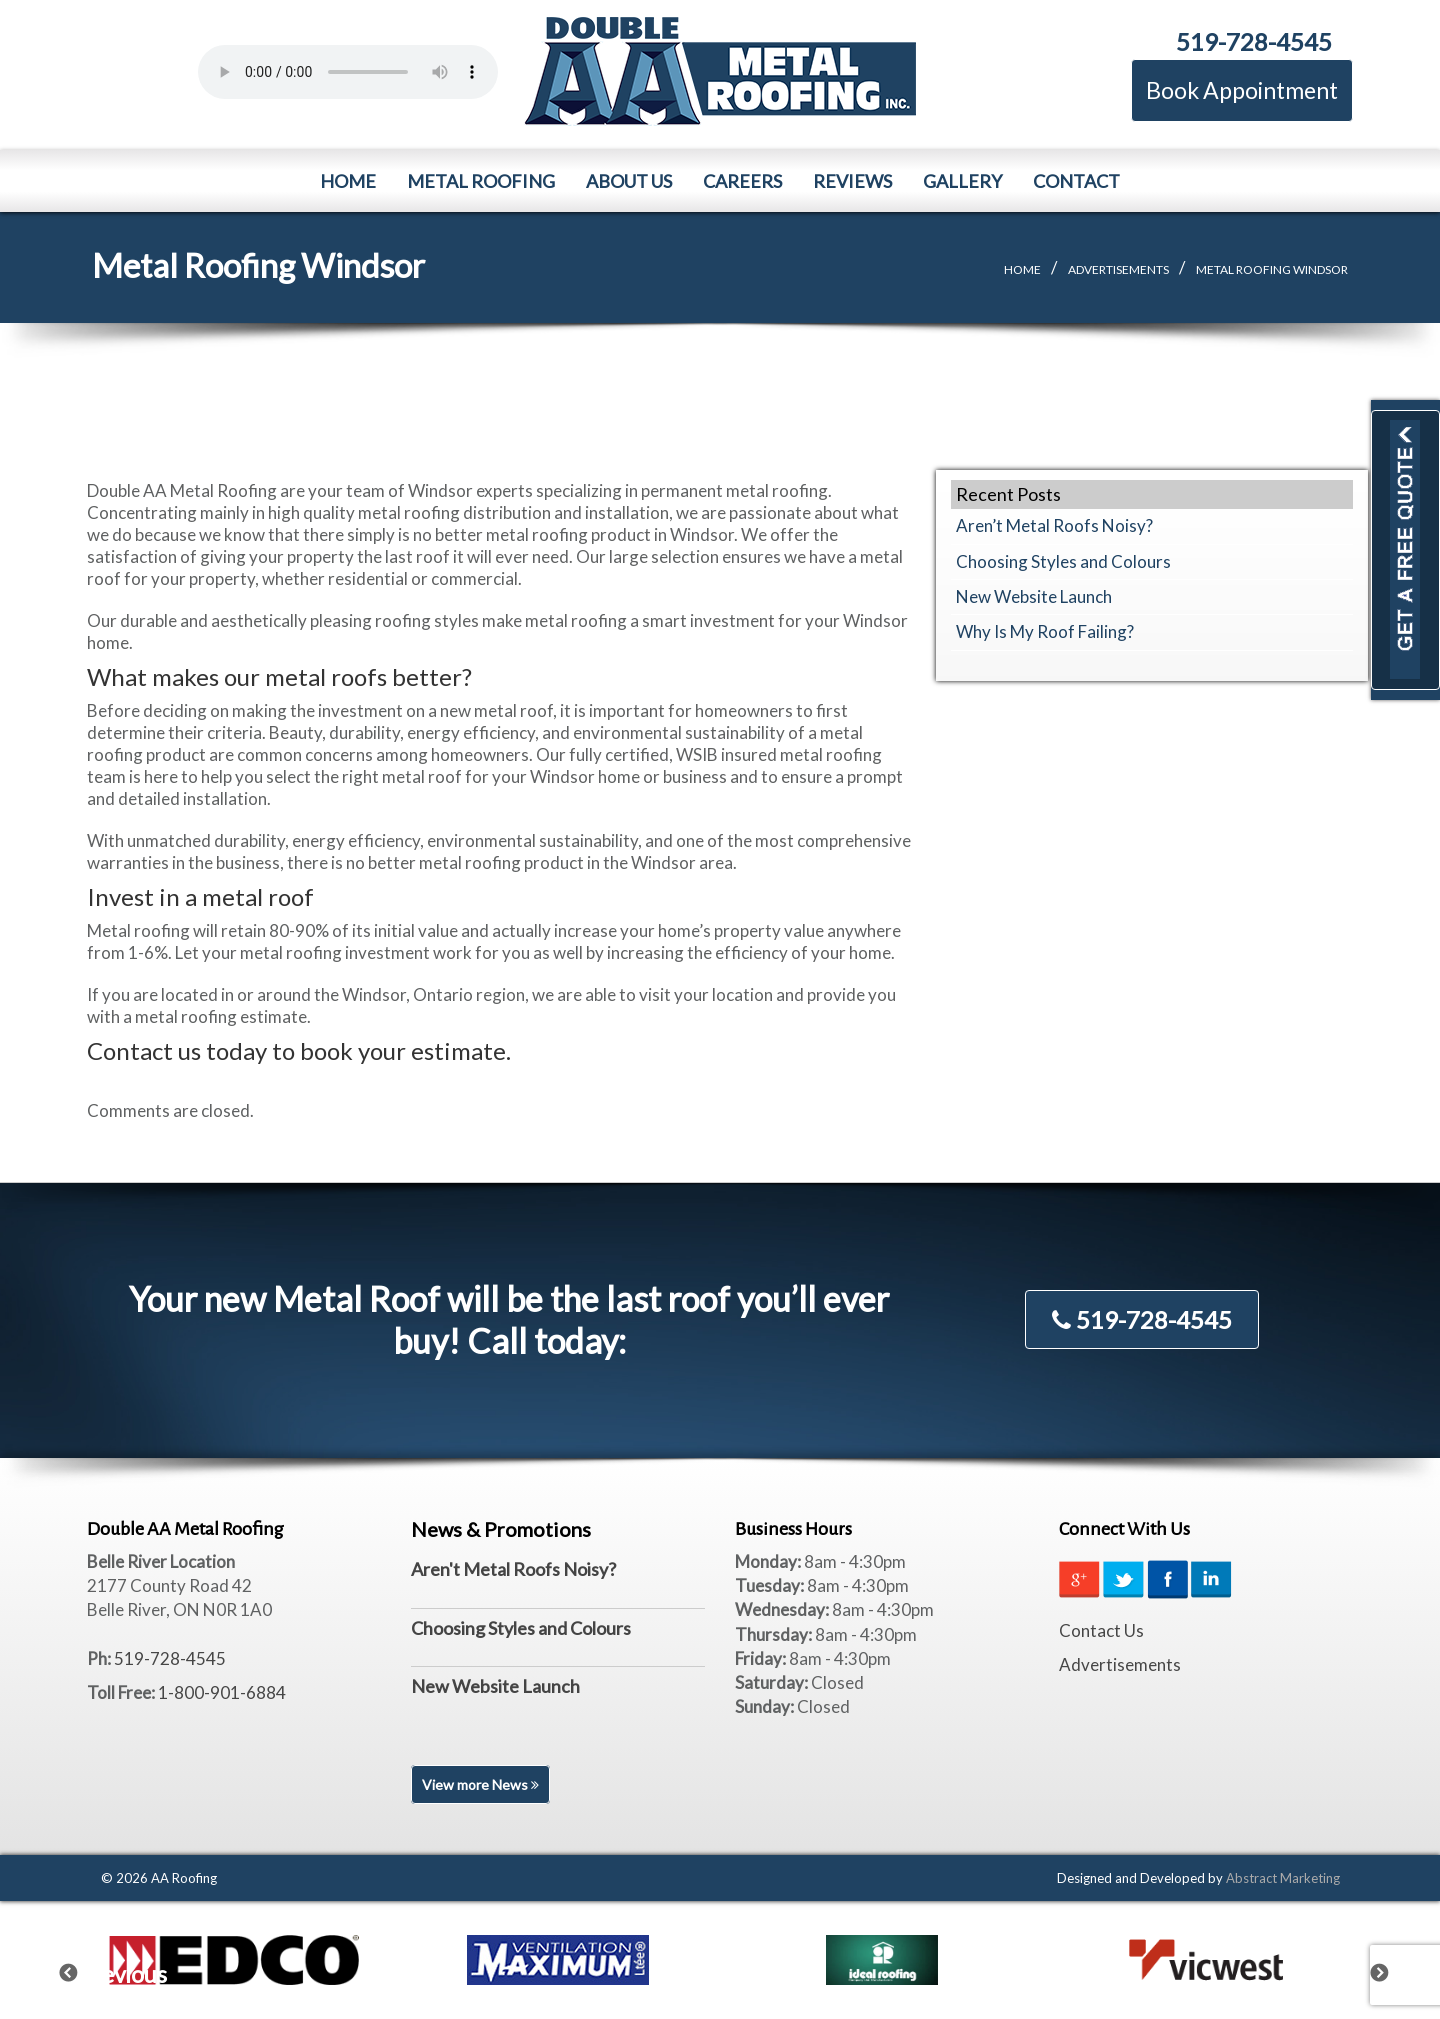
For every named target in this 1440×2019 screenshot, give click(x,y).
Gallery (962, 181)
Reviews (852, 181)
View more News (480, 1784)
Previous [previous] (81, 1969)
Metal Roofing (481, 181)
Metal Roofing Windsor (1272, 269)
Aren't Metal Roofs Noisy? (513, 1569)
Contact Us (1101, 1630)
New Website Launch (1034, 596)
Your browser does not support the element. (348, 72)
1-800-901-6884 (222, 1692)
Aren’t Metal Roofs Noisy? (1054, 525)
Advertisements (1118, 269)
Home (348, 181)
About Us (629, 181)
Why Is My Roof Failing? (1045, 631)
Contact (1076, 181)
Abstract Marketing (1283, 1878)
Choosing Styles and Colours (1063, 561)
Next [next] (1392, 1969)
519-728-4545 (1254, 41)
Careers (742, 181)
